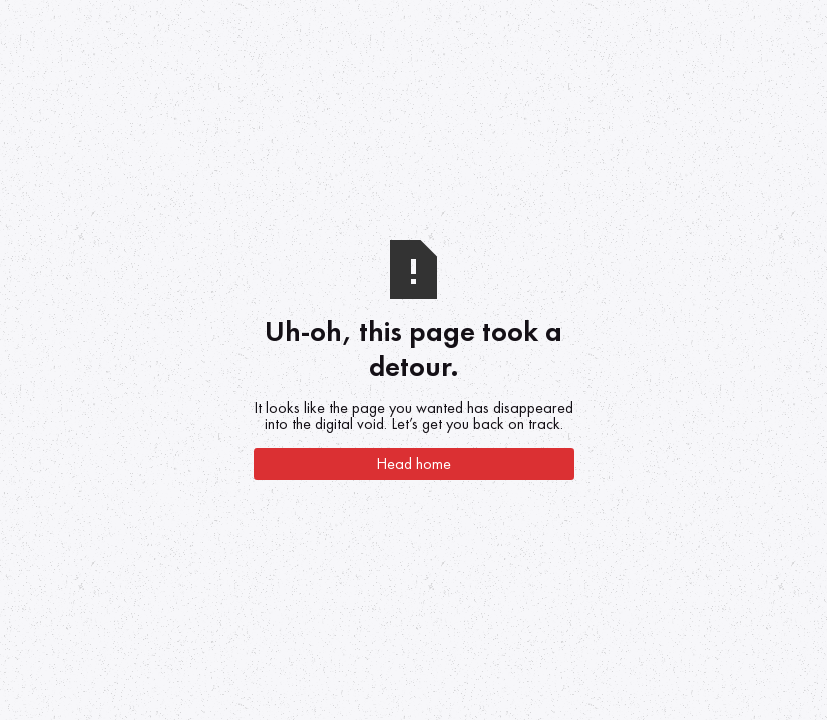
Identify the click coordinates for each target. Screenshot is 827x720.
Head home (413, 463)
